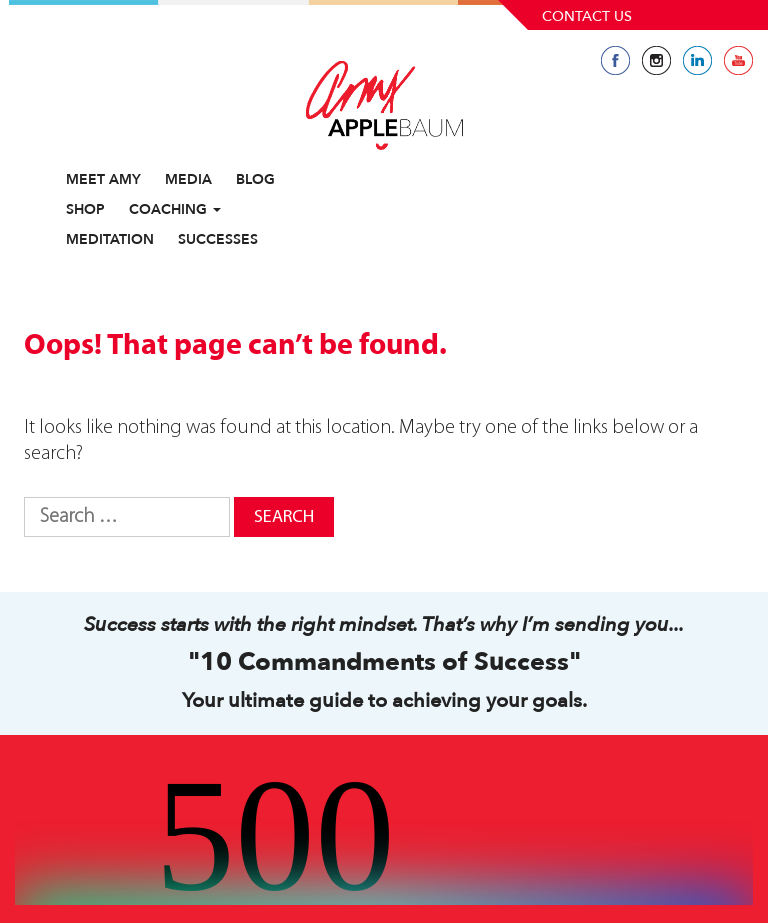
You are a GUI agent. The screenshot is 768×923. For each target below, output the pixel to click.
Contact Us (587, 16)
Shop (85, 209)
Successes (218, 239)
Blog (255, 179)
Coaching (175, 209)
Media (188, 179)
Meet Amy (103, 179)
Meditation (110, 239)
